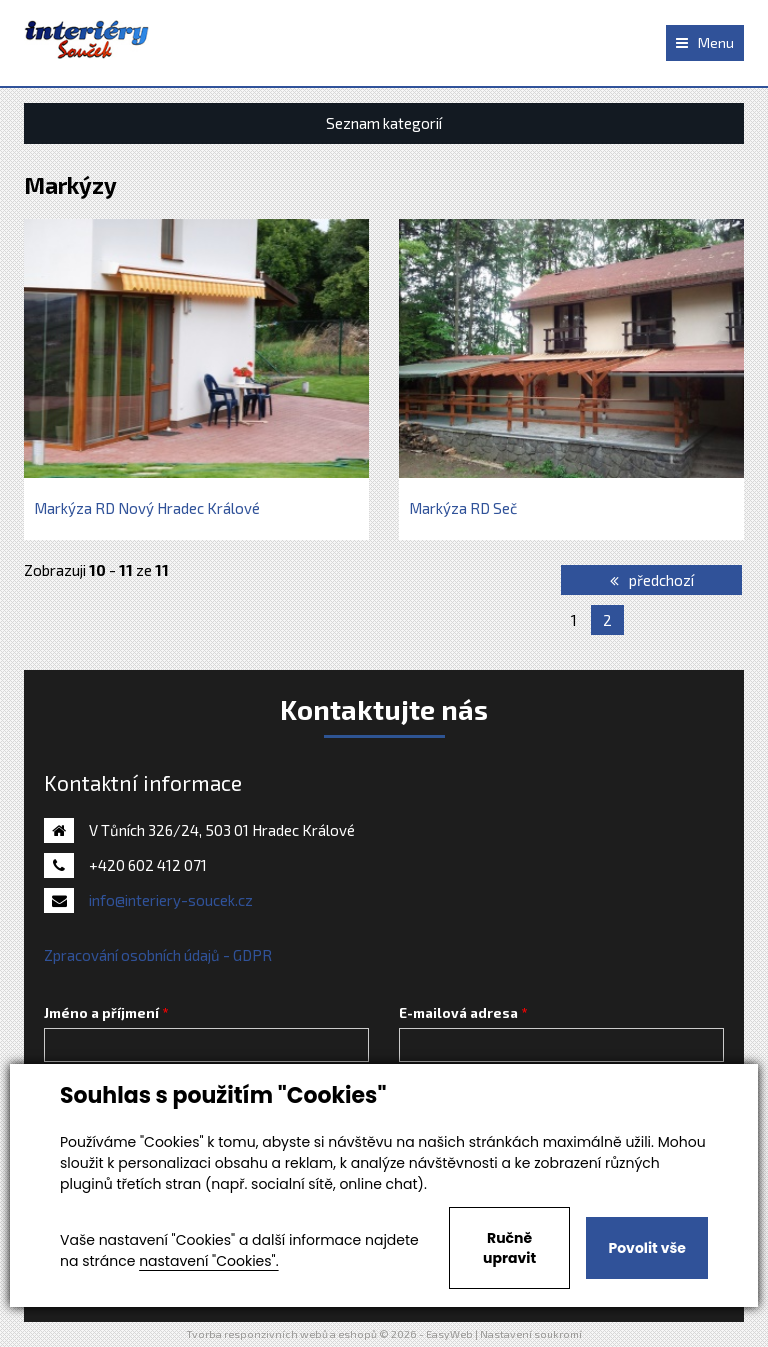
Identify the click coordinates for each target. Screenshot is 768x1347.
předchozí (652, 580)
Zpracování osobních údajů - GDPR (158, 955)
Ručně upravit (509, 1248)
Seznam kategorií (384, 123)
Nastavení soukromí (531, 1334)
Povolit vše (646, 1248)
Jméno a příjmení (101, 1013)
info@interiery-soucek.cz (171, 900)
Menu (705, 42)
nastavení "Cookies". (208, 1261)
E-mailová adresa (458, 1013)
